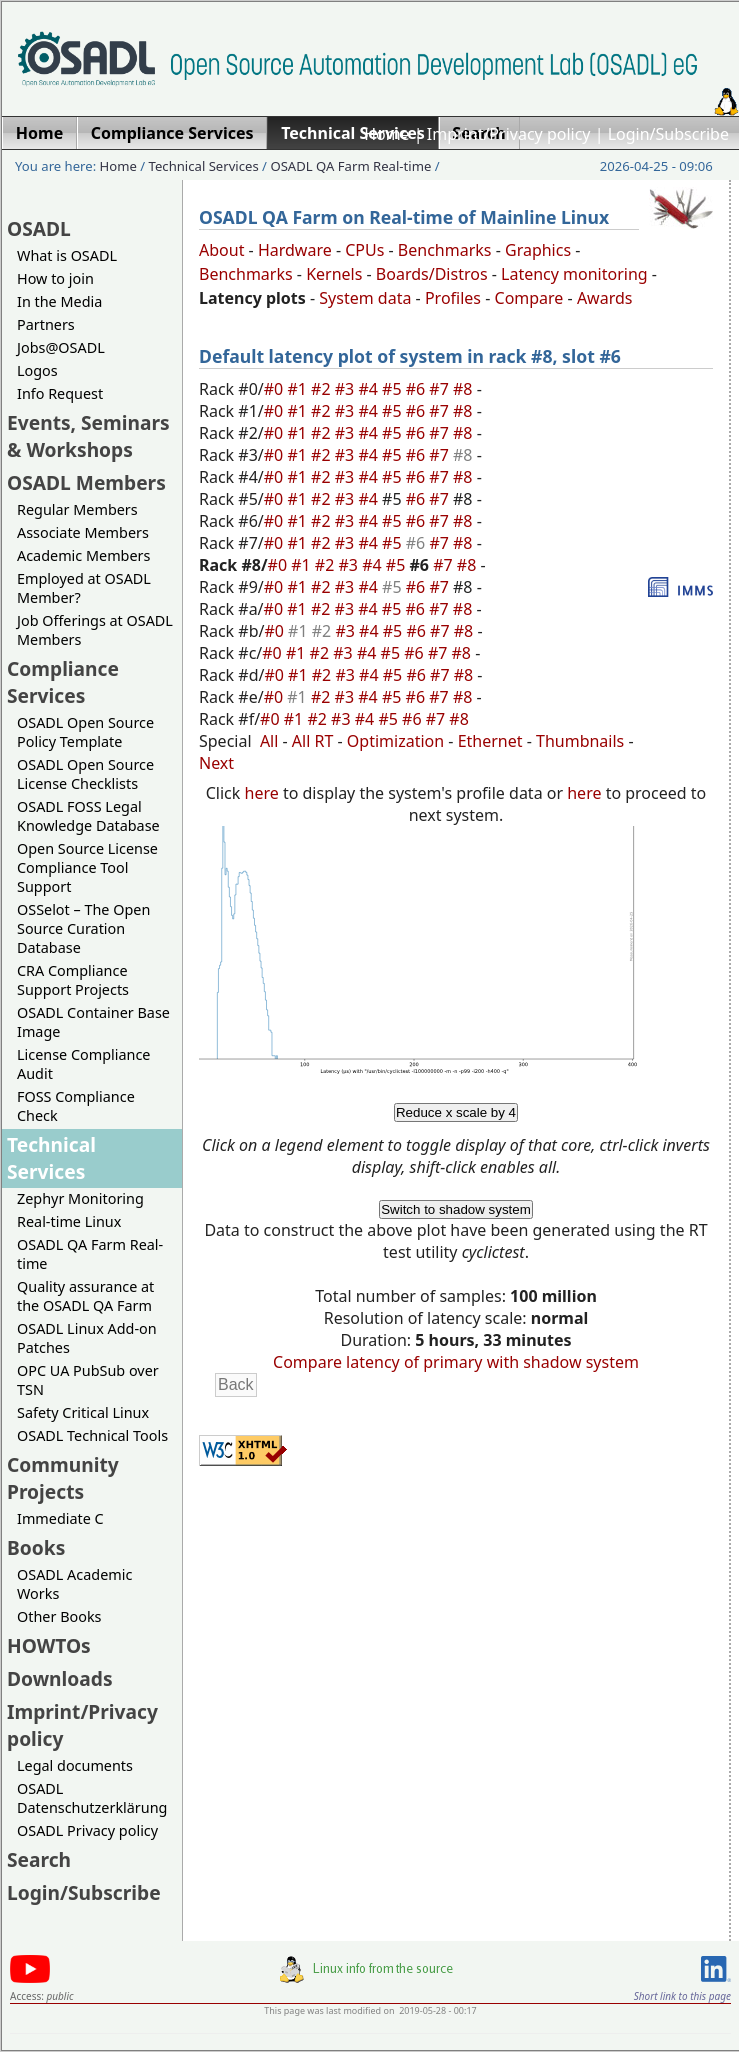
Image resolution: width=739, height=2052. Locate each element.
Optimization (395, 741)
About (221, 250)
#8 (465, 389)
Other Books (59, 1616)
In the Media (59, 301)
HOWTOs (49, 1645)
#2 (323, 389)
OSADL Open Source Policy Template (85, 732)
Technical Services (204, 166)
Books (36, 1547)
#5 (394, 389)
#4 (370, 389)
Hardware (295, 250)
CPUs (364, 250)
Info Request (60, 393)
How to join (55, 278)
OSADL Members (86, 482)
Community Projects (63, 1478)
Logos (37, 370)
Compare (529, 298)
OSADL (39, 228)
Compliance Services (63, 682)
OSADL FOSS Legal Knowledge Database (88, 816)
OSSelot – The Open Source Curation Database (83, 928)
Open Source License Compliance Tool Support (87, 867)
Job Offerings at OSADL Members (95, 630)
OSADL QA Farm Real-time (350, 166)
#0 (276, 389)
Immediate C (60, 1518)
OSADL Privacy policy (87, 1830)
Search (39, 1859)
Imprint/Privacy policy (509, 134)
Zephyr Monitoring (80, 1198)
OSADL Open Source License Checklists (85, 774)
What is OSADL (67, 255)
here (262, 793)
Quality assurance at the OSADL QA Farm (85, 1296)
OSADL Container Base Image (93, 1022)
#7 (441, 389)
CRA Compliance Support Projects (73, 980)
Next (216, 763)
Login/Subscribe (668, 134)
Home (387, 134)
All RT (313, 741)
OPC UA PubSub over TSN (88, 1380)
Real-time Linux (69, 1221)
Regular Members (77, 509)
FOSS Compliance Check (76, 1106)
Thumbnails (580, 741)
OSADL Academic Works (74, 1584)
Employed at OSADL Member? (84, 588)
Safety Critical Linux (83, 1412)
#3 (347, 389)
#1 (299, 389)
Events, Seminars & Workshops (88, 436)
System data (365, 298)
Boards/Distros (432, 274)
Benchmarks (445, 250)
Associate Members (83, 532)
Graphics (538, 250)
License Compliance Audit (83, 1064)
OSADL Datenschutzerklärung (92, 1798)
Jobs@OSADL (61, 347)
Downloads (60, 1678)
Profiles (453, 298)
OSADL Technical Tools (92, 1435)
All (269, 741)
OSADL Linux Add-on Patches (87, 1338)
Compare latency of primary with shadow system (456, 1362)
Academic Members (83, 555)
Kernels (334, 274)
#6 (418, 389)
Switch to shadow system (456, 1209)
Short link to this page (682, 1996)
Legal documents (75, 1765)
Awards (605, 298)
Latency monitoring (574, 274)
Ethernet (490, 741)
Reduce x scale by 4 (456, 1112)
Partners (46, 324)
